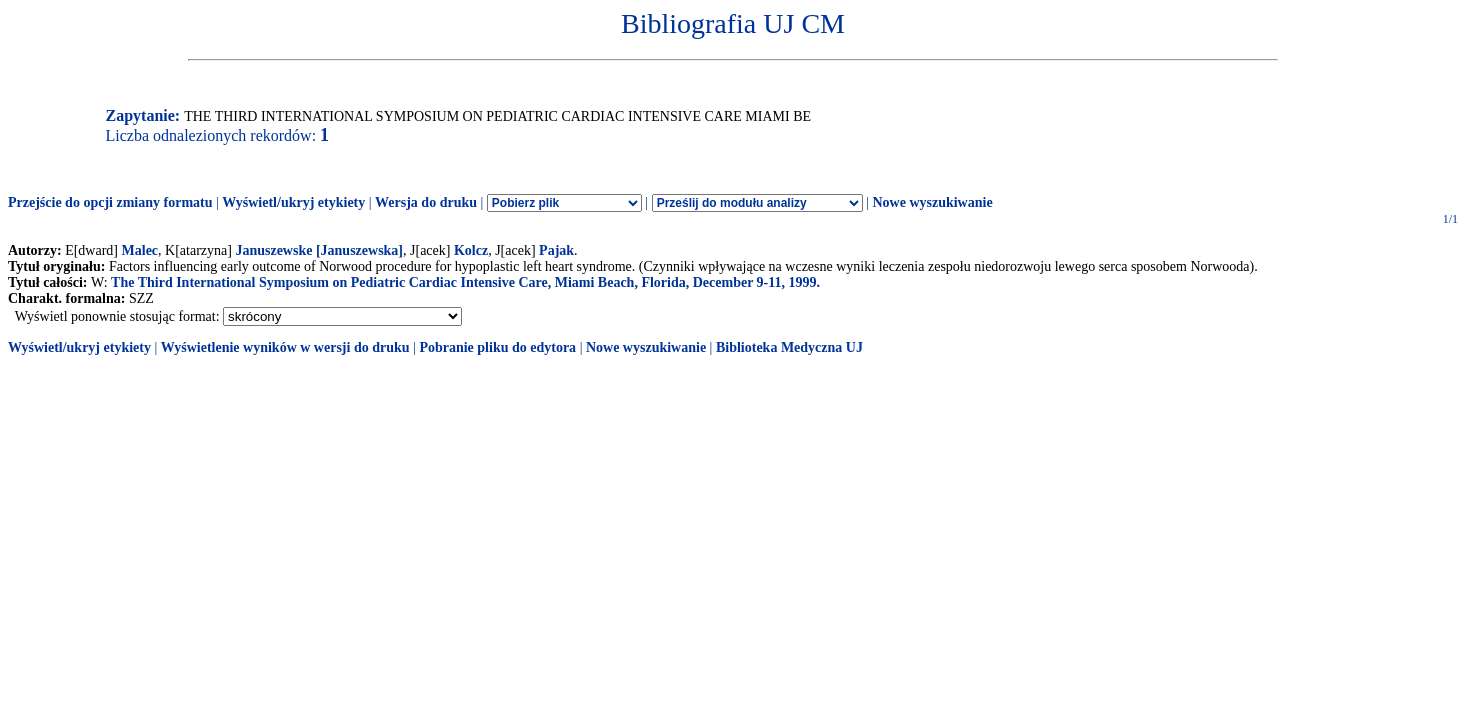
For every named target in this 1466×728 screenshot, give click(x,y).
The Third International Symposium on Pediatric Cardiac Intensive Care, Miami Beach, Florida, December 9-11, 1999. (465, 282)
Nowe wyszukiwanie (932, 202)
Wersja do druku (426, 202)
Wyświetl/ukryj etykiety (293, 202)
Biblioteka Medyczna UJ (789, 347)
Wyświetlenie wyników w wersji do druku (285, 347)
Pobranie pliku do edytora (497, 347)
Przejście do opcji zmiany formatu (110, 202)
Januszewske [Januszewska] (319, 250)
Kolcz (471, 250)
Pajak (556, 250)
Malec (140, 250)
